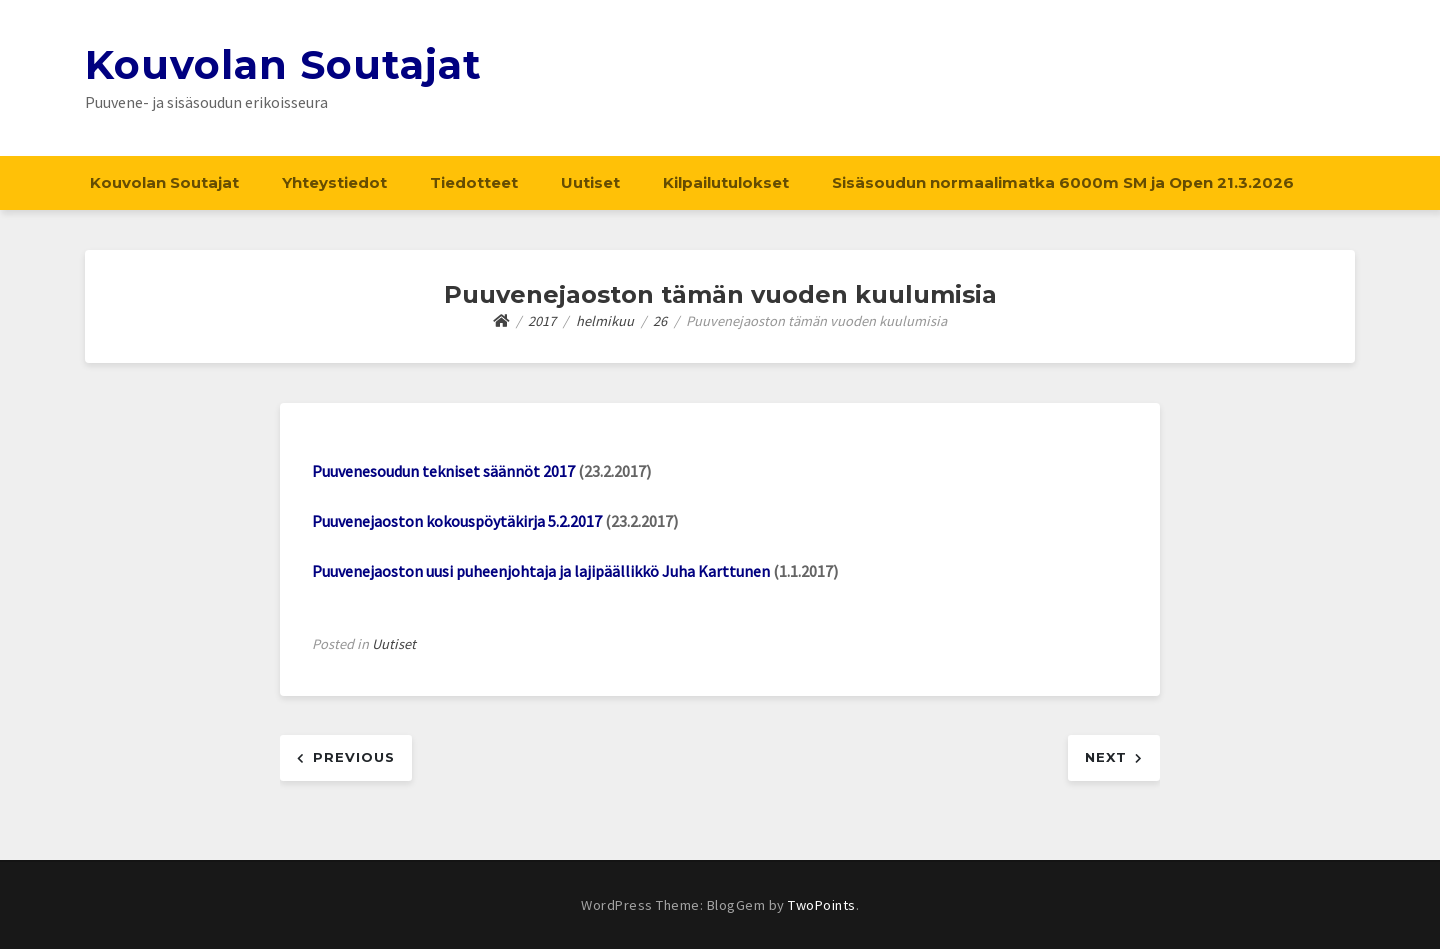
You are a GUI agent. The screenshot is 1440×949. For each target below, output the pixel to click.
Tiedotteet (474, 182)
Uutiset (590, 182)
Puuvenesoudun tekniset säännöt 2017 (443, 471)
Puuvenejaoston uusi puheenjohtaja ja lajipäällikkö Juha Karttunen (541, 571)
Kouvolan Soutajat (283, 64)
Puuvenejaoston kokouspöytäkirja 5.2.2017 (457, 521)
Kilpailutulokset (726, 182)
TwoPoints (822, 905)
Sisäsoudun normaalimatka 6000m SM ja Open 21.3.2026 (1063, 182)
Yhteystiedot (334, 182)
